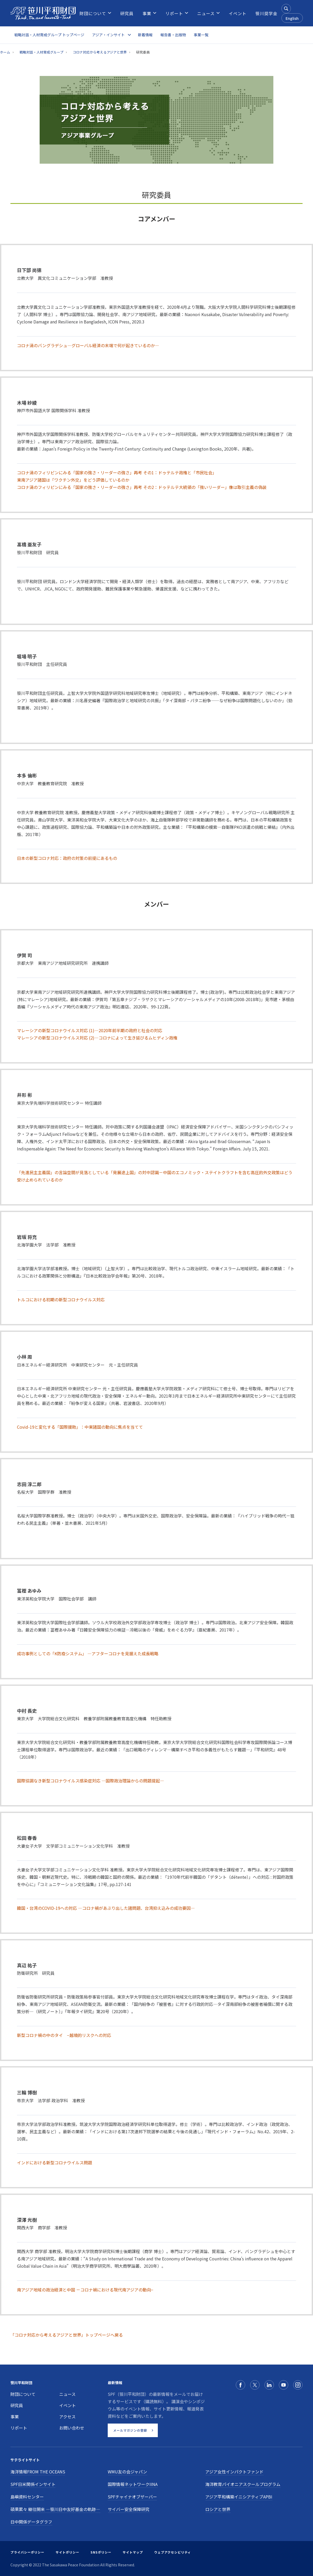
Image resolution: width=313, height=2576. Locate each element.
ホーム (5, 52)
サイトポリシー (67, 2552)
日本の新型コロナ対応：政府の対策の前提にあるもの (67, 858)
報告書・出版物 (173, 34)
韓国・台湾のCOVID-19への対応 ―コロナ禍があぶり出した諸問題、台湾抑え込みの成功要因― (106, 1908)
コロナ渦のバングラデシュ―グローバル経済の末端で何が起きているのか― (88, 345)
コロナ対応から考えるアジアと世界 (100, 52)
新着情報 (145, 34)
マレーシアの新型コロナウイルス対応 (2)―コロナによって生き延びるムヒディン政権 (97, 1038)
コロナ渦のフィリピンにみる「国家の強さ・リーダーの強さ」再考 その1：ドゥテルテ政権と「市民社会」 (116, 472)
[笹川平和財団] (43, 13)
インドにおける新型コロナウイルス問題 (54, 2162)
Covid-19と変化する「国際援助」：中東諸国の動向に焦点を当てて (80, 1427)
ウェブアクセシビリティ (172, 2552)
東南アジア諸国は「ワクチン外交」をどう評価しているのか (73, 480)
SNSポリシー (101, 2552)
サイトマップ (133, 2552)
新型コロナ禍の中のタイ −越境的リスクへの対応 (64, 2035)
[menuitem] (93, 13)
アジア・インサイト (108, 34)
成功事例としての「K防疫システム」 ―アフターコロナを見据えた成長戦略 (87, 1653)
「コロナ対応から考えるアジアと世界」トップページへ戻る (66, 2335)
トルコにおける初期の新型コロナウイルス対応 (61, 1299)
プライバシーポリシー (27, 2552)
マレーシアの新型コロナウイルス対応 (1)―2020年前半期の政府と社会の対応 (89, 1030)
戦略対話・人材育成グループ (41, 52)
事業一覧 (201, 34)
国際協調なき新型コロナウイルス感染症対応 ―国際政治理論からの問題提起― (90, 1780)
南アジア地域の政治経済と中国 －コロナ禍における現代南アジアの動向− (85, 2290)
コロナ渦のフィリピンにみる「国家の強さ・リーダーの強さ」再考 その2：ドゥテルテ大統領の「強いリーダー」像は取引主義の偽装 (142, 487)
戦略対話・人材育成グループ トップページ (49, 34)
